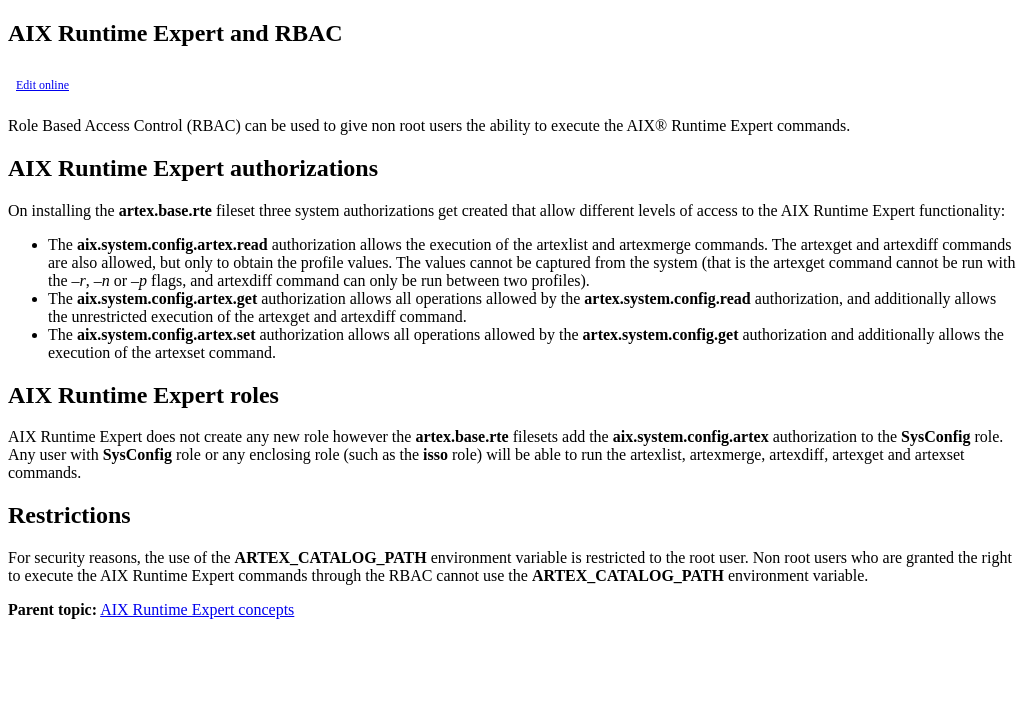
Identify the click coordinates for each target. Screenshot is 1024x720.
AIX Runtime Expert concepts (197, 609)
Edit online (42, 85)
